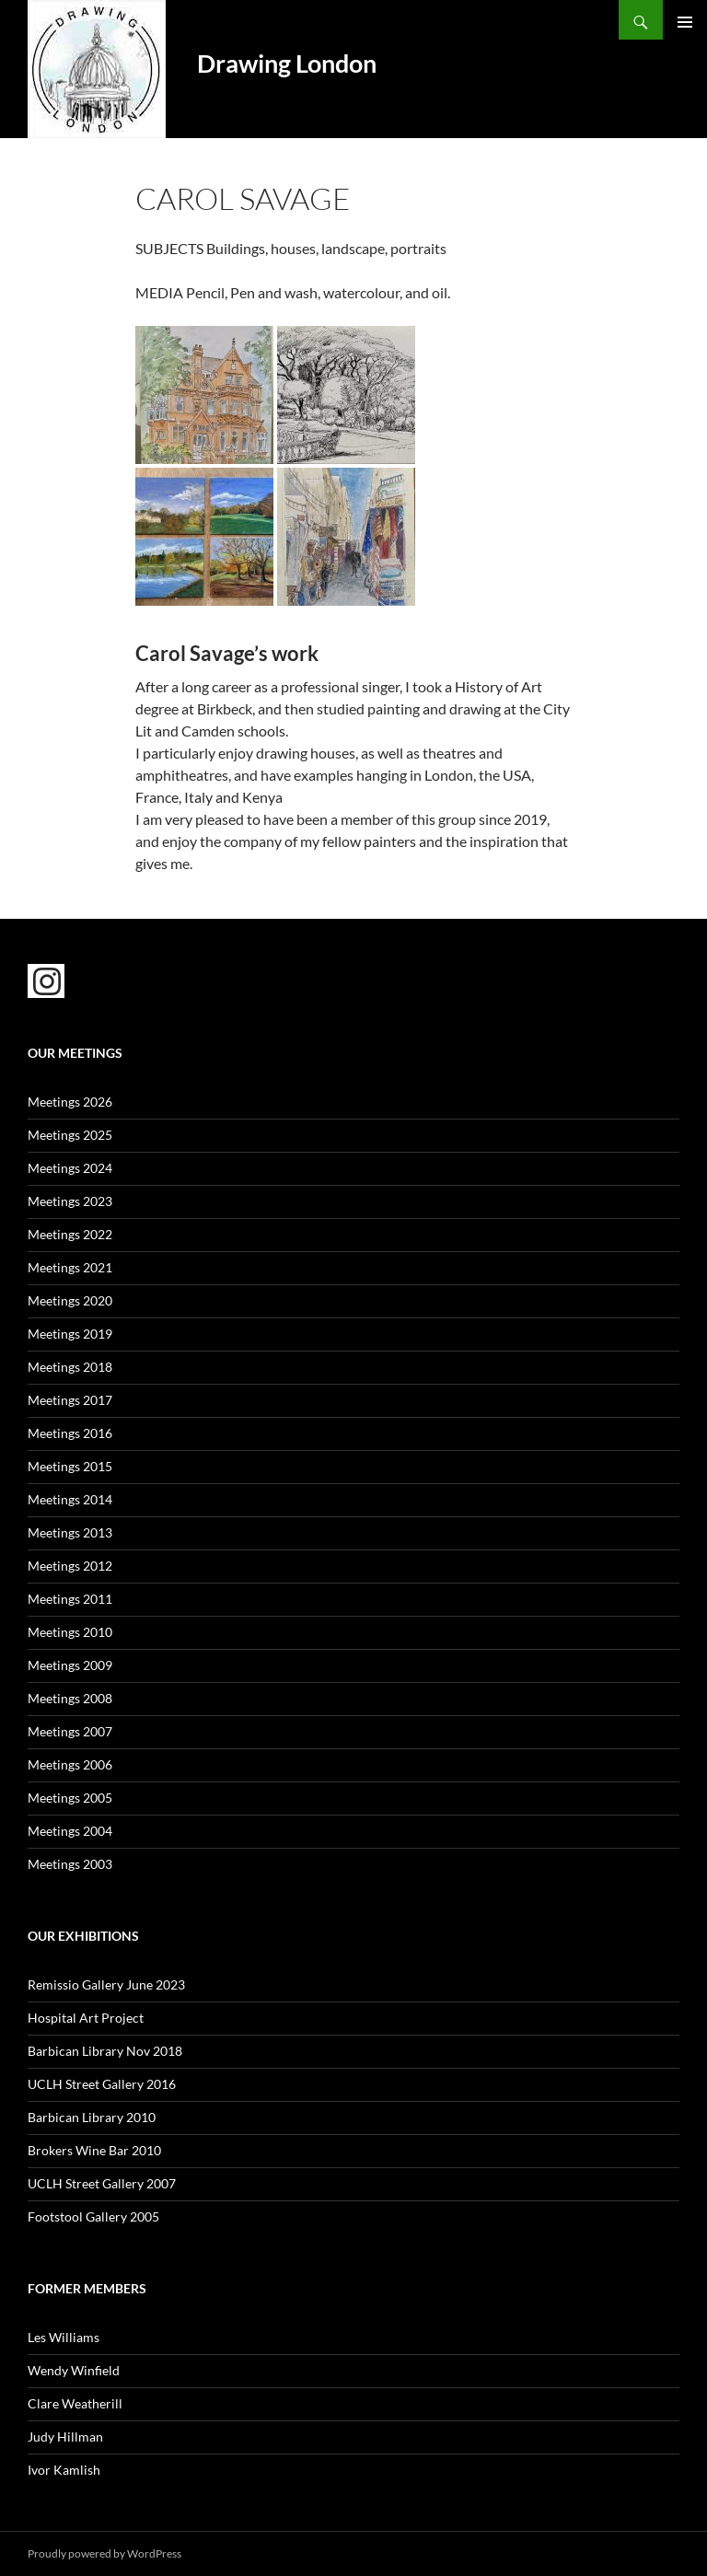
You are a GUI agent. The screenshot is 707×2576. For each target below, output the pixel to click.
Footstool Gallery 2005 (93, 2216)
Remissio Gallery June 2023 (106, 1984)
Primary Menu (685, 22)
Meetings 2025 (70, 1135)
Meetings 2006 (70, 1764)
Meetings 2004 (70, 1831)
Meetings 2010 (70, 1632)
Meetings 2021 (70, 1267)
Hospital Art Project (86, 2017)
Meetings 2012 (70, 1565)
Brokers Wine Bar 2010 (94, 2150)
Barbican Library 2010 (92, 2117)
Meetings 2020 (70, 1300)
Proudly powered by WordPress (104, 2553)
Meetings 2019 (70, 1333)
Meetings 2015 (70, 1466)
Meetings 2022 (70, 1234)
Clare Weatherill (75, 2403)
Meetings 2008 (70, 1698)
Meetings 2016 (70, 1433)
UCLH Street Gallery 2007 (102, 2183)
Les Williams (63, 2337)
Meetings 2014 (70, 1499)
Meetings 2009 (70, 1665)
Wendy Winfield (74, 2370)
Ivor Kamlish (64, 2469)
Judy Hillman (65, 2436)
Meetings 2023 (70, 1201)
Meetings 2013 (70, 1532)
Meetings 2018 (70, 1367)
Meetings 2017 (70, 1400)
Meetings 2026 (70, 1101)
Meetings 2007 (70, 1731)
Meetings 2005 (70, 1797)
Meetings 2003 (70, 1864)
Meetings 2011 (70, 1599)
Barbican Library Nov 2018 (105, 2051)
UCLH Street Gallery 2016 (102, 2084)
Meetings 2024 (70, 1168)
